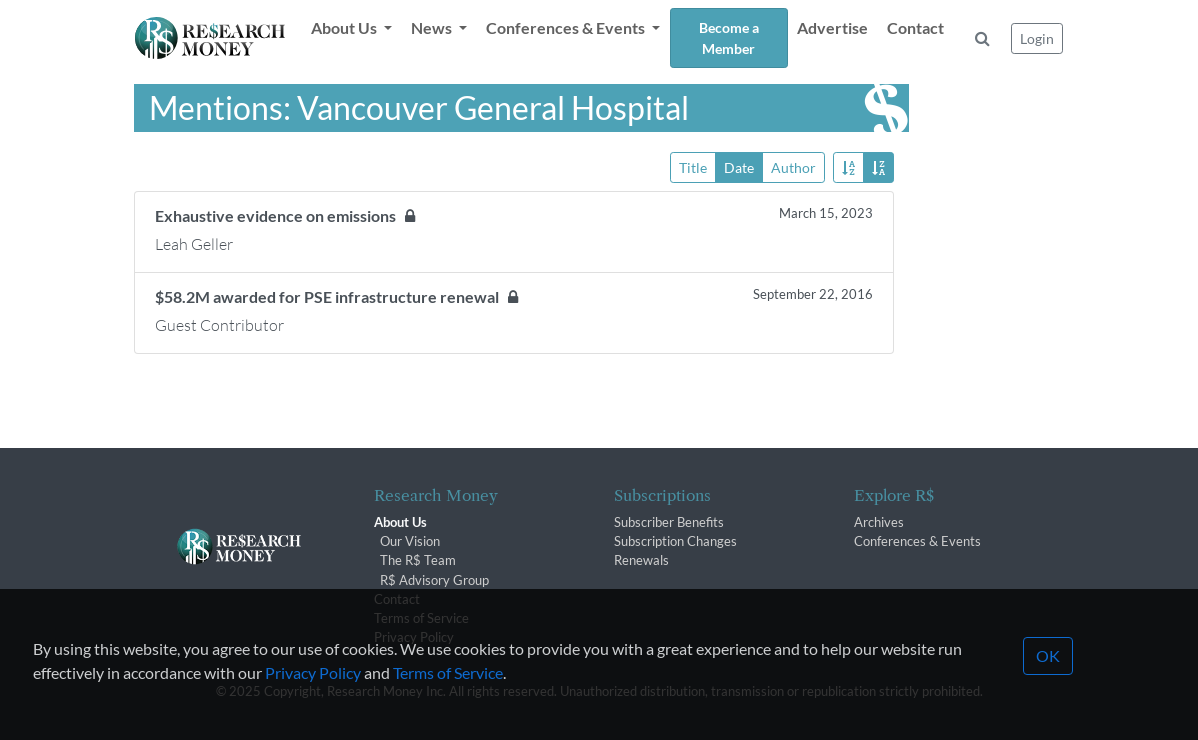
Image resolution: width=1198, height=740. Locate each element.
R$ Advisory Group (434, 580)
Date (739, 166)
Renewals (641, 560)
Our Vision (410, 541)
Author (793, 166)
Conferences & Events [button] (567, 27)
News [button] (433, 27)
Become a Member (729, 38)
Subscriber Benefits (669, 522)
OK (1048, 679)
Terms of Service (448, 696)
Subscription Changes (675, 541)
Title (693, 166)
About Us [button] (345, 27)
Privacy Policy (313, 696)
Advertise (832, 27)
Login (1037, 38)
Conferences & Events (917, 541)
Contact (915, 27)
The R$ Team (418, 560)
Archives (879, 522)
